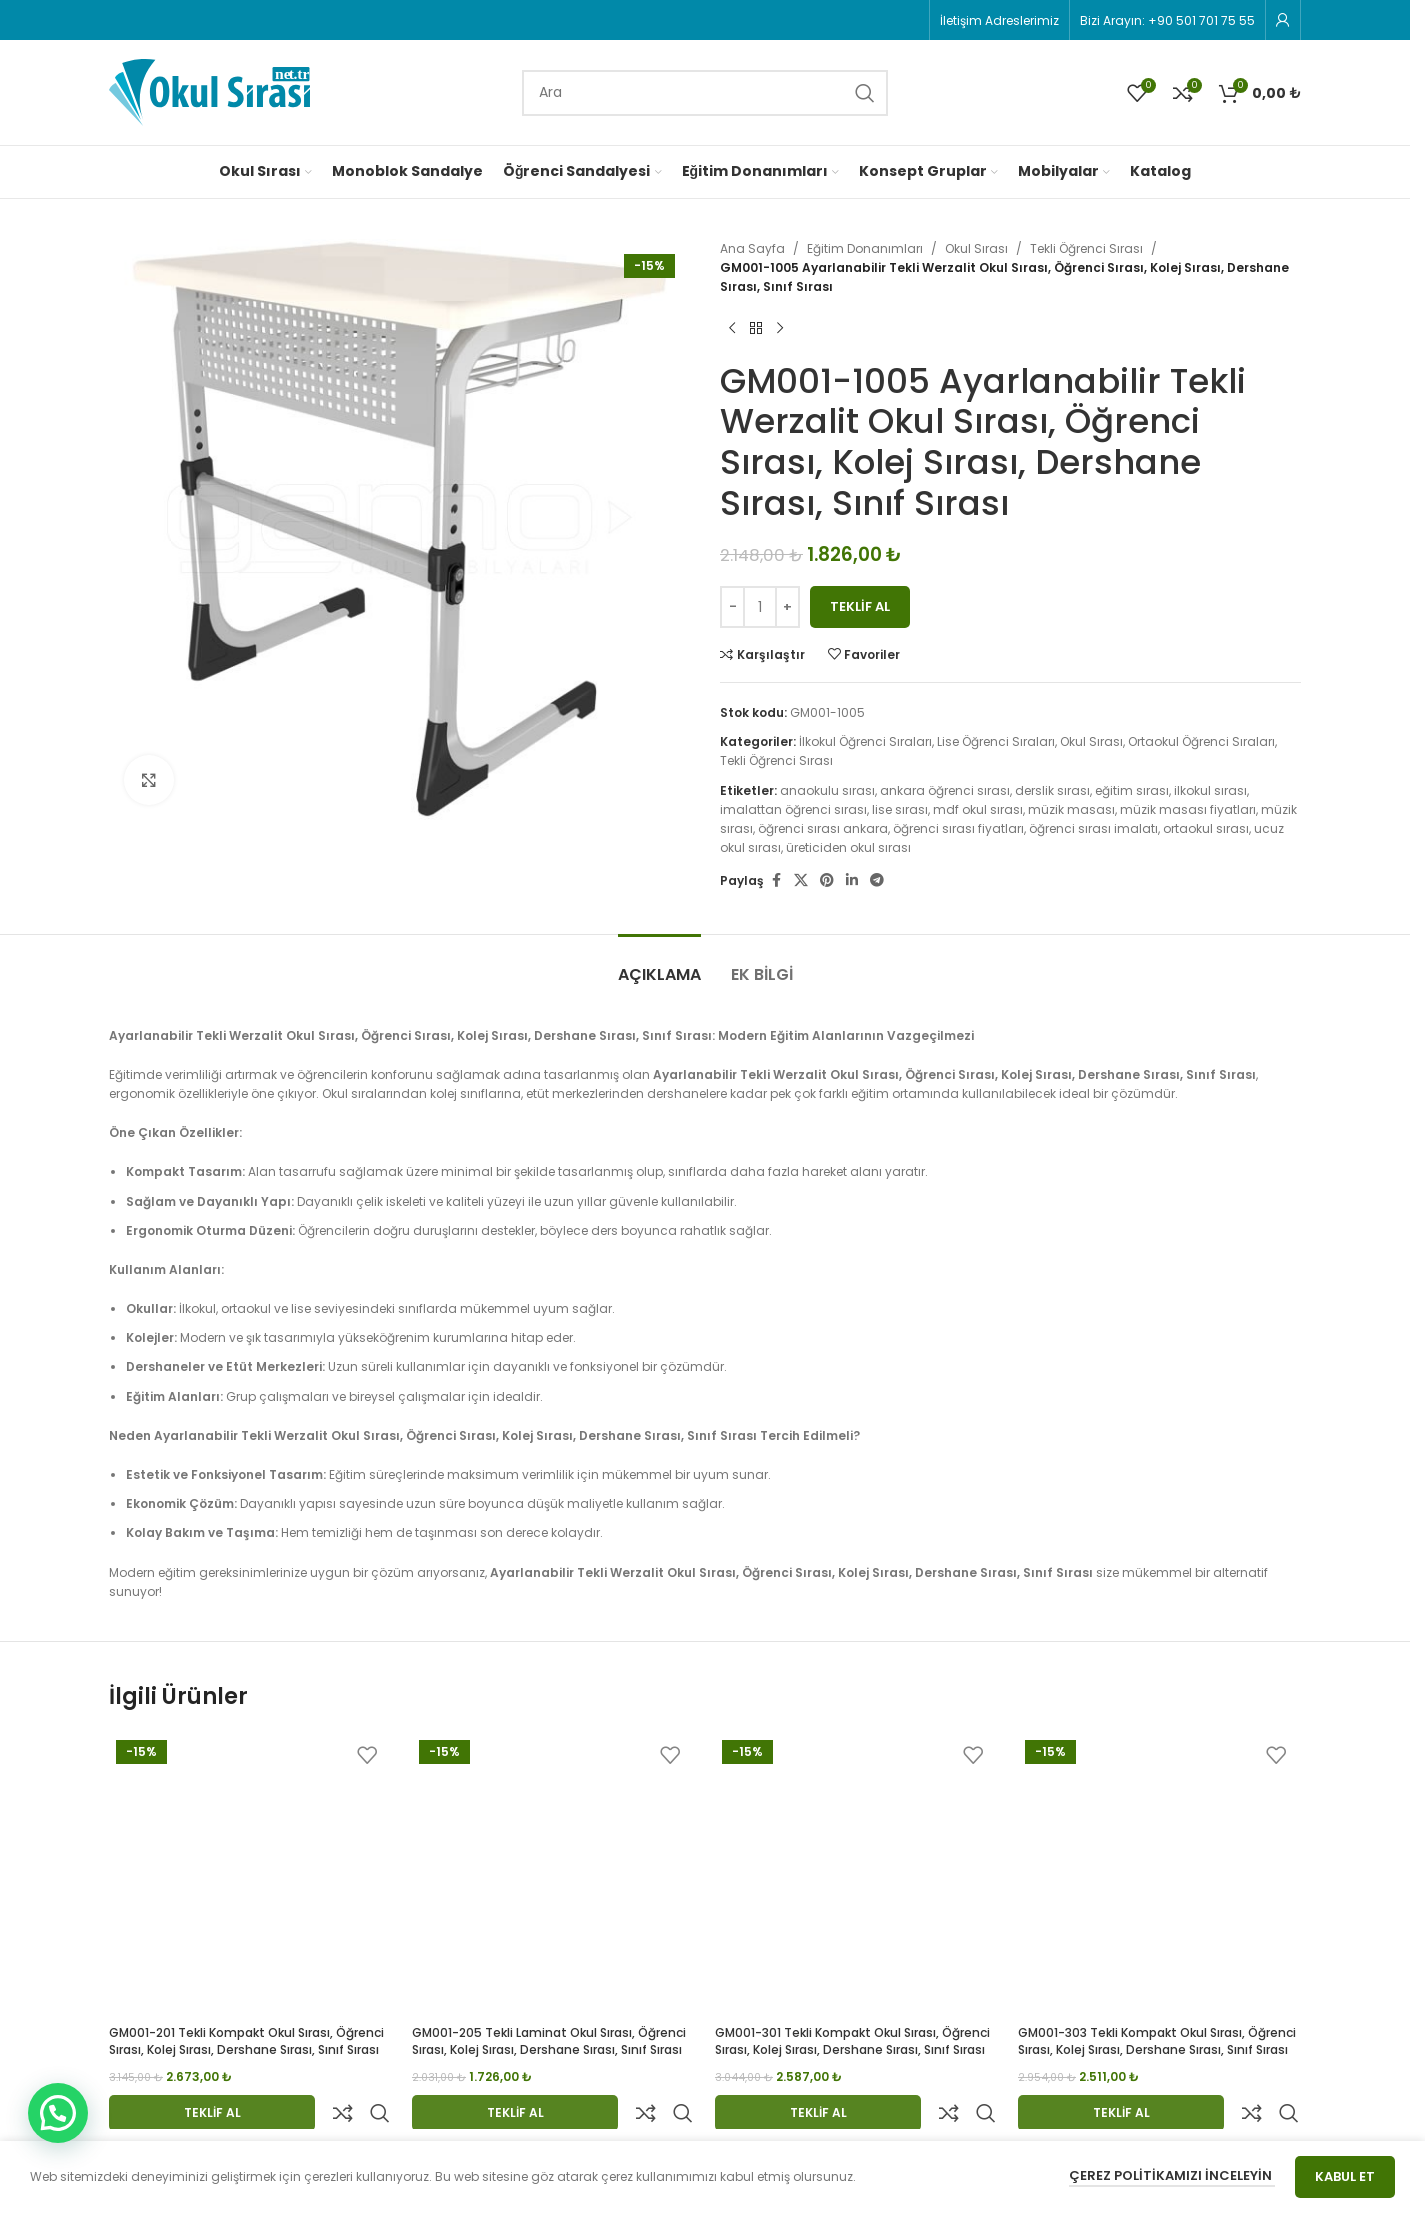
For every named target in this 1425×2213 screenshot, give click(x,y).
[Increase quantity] (787, 607)
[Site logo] (209, 91)
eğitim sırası (1132, 790)
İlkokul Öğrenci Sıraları (865, 741)
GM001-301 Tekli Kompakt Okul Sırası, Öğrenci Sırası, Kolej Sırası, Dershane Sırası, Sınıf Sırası (852, 2041)
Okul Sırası (976, 248)
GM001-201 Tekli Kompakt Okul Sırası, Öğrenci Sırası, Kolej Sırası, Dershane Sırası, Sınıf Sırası (246, 2041)
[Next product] (780, 329)
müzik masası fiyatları (1188, 809)
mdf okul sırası (978, 809)
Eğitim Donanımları (865, 248)
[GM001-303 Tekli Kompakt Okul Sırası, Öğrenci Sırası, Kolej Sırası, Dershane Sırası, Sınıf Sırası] (1159, 1874)
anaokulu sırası (827, 790)
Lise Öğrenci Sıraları (996, 741)
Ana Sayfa (752, 248)
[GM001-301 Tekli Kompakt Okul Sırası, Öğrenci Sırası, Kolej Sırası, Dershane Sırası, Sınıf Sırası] (856, 1874)
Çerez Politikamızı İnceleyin (1172, 2175)
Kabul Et (1345, 2176)
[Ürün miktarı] (760, 607)
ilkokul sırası (1210, 790)
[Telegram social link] (877, 880)
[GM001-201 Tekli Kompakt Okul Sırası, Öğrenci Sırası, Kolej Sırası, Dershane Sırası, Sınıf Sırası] (250, 1874)
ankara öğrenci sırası (945, 790)
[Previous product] (732, 329)
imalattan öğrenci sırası (793, 809)
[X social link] (801, 880)
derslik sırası (1052, 790)
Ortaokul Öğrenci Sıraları (1201, 741)
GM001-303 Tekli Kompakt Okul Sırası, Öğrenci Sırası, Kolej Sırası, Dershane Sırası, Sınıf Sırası (1157, 2041)
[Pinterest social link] (827, 880)
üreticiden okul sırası (848, 847)
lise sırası (900, 809)
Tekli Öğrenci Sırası (1086, 248)
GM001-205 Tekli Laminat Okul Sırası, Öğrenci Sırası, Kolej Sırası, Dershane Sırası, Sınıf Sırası (549, 2041)
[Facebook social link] (776, 880)
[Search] (705, 93)
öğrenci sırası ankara (823, 828)
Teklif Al (860, 606)
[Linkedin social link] (852, 880)
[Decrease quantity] (732, 607)
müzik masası (1071, 809)
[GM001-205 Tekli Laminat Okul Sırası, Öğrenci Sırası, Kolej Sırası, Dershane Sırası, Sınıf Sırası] (553, 1874)
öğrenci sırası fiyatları (958, 828)
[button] (58, 2113)
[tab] (659, 964)
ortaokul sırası (1206, 828)
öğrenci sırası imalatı (1093, 828)
